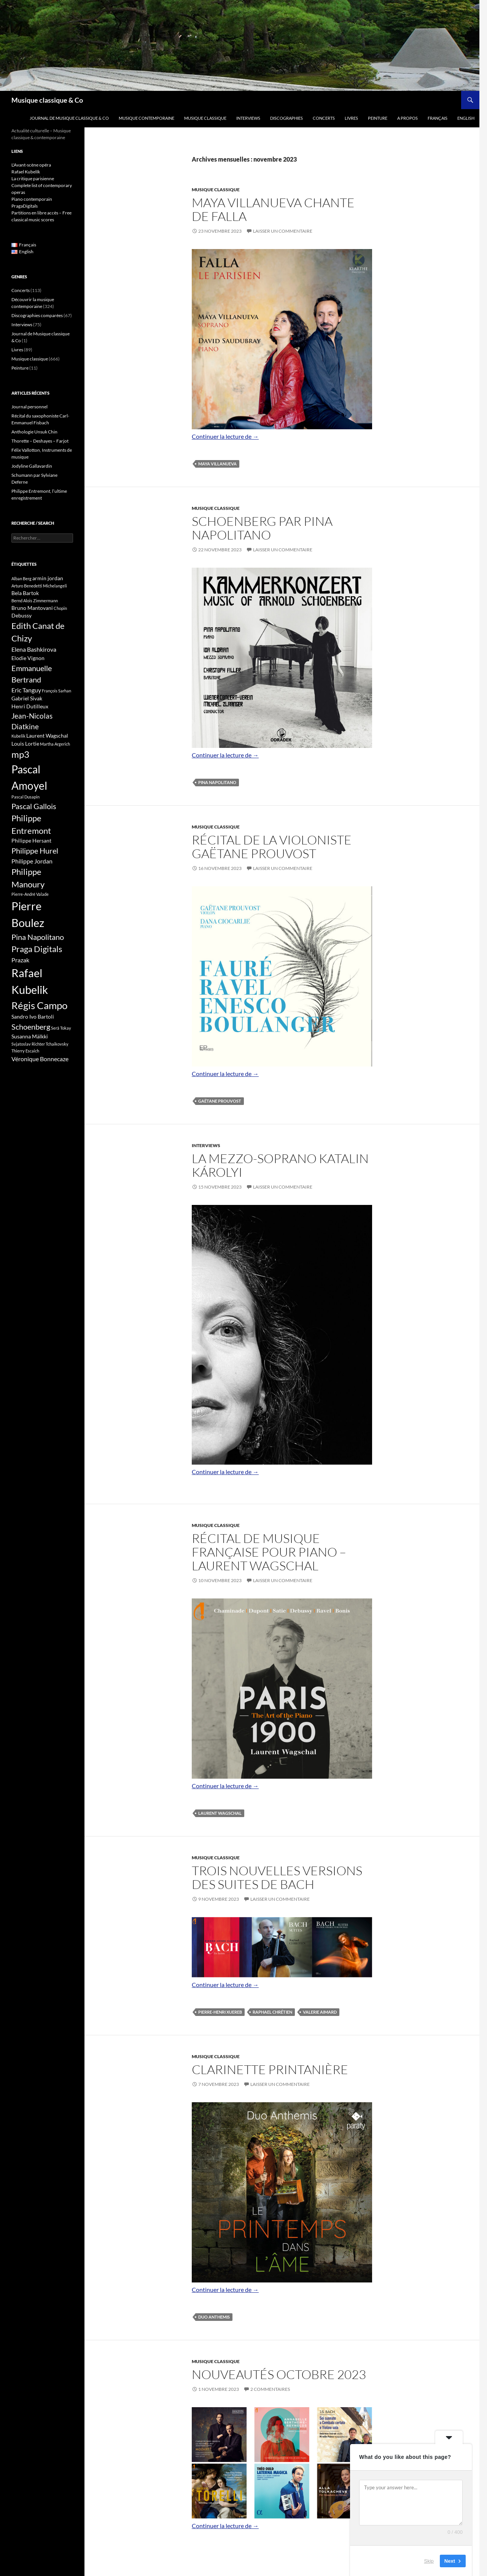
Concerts (324, 118)
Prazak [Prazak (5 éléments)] (20, 960)
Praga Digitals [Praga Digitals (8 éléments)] (36, 949)
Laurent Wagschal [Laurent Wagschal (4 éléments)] (47, 735)
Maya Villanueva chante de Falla (273, 209)
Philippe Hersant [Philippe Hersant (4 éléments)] (31, 840)
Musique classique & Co (47, 100)
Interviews (248, 118)
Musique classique (205, 118)
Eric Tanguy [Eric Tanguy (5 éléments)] (26, 690)
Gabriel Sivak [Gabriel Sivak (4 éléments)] (26, 698)
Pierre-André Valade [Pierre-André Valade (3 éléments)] (30, 894)
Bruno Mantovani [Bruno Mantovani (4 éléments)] (32, 608)
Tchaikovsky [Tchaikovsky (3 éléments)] (57, 1043)
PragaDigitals (24, 206)
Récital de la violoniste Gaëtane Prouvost (272, 846)
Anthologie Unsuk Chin (34, 432)
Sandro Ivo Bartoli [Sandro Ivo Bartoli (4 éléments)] (32, 1016)
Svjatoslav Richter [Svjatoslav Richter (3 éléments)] (28, 1043)
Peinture (377, 118)
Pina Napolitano (217, 782)
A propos (407, 118)
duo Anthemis (214, 2316)
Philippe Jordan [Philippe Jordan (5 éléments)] (32, 861)
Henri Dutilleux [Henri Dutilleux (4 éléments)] (29, 706)
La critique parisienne (32, 178)
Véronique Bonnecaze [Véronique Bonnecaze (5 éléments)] (39, 1059)
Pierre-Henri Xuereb (220, 2011)
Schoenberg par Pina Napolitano (262, 528)
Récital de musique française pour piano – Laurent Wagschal (269, 1551)
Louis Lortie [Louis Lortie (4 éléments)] (25, 743)
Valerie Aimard (320, 2011)
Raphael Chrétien (272, 2011)
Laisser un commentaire (282, 231)
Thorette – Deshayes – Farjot (39, 441)
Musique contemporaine (146, 118)
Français (437, 118)
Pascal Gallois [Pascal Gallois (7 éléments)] (33, 806)
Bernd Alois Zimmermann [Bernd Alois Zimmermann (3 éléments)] (34, 600)
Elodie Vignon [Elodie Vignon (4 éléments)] (28, 658)
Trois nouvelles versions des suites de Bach (277, 1877)
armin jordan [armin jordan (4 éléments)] (47, 578)
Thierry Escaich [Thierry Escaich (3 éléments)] (25, 1050)
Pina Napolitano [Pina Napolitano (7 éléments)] (37, 936)
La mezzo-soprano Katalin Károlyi (280, 1165)
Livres (351, 118)
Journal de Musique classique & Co (69, 118)
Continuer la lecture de (225, 436)
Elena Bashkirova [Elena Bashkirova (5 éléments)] (33, 649)
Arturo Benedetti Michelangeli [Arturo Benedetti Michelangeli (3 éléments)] (39, 585)
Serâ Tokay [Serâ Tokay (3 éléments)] (61, 1027)
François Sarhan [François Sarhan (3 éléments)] (56, 690)
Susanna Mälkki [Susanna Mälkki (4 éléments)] (29, 1036)
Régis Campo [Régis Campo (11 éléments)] (39, 1005)
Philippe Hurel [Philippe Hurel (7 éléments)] (34, 850)
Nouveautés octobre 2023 (279, 2374)
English (465, 118)
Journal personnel (29, 406)
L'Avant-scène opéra (31, 165)
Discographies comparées (37, 315)
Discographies (286, 118)
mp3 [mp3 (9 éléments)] (20, 754)
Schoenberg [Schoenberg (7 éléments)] (30, 1026)
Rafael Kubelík (25, 172)
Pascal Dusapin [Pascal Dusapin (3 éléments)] (25, 796)
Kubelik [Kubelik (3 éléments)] (18, 735)
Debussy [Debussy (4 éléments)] (21, 615)
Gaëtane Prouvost (219, 1100)
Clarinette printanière (270, 2069)
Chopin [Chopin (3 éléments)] (60, 608)
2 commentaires (270, 2389)
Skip (429, 2560)
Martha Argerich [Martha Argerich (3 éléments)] (55, 743)
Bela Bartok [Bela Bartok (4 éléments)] (25, 593)
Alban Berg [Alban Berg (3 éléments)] (21, 578)
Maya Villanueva (217, 463)
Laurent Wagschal (220, 1813)
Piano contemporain (31, 199)
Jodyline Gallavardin (31, 466)
